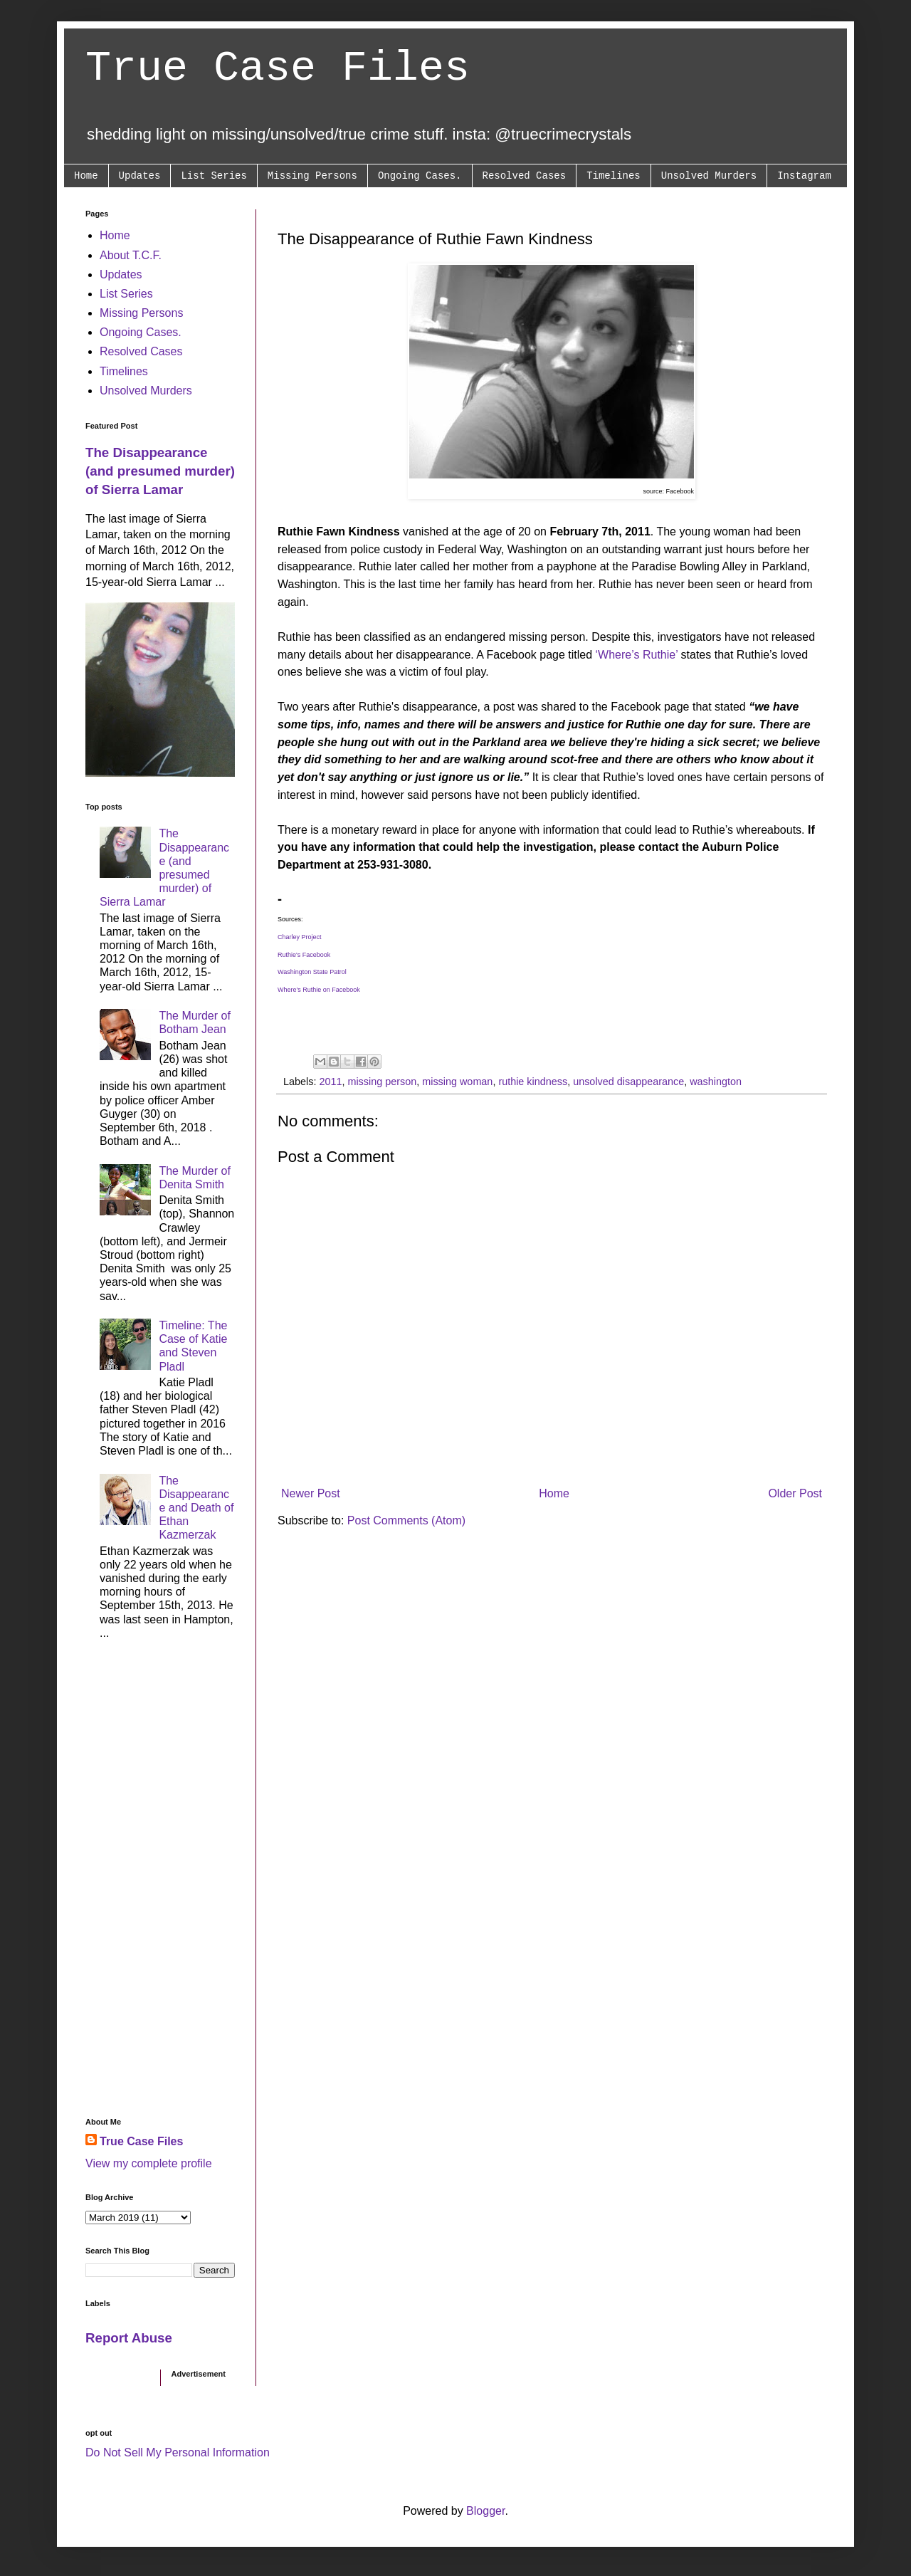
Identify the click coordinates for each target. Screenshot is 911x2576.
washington (716, 1081)
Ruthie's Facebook (304, 954)
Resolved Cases (525, 176)
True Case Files (277, 68)
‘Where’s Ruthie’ (638, 655)
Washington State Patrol (312, 971)
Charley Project (300, 937)
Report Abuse (128, 2337)
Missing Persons (312, 176)
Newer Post (310, 1493)
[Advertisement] (160, 1882)
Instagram (804, 176)
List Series (213, 176)
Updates (140, 176)
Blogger (485, 2511)
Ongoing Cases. (420, 176)
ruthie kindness (532, 1081)
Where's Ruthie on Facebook (319, 989)
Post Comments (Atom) (406, 1520)
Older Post (795, 1493)
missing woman (457, 1081)
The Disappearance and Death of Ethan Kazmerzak (196, 1508)
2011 (330, 1081)
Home (86, 176)
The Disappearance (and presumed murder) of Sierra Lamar (160, 471)
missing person (381, 1081)
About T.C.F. (131, 255)
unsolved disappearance (628, 1081)
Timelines (613, 176)
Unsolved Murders (709, 176)
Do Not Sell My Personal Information (177, 2452)
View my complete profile (148, 2163)
